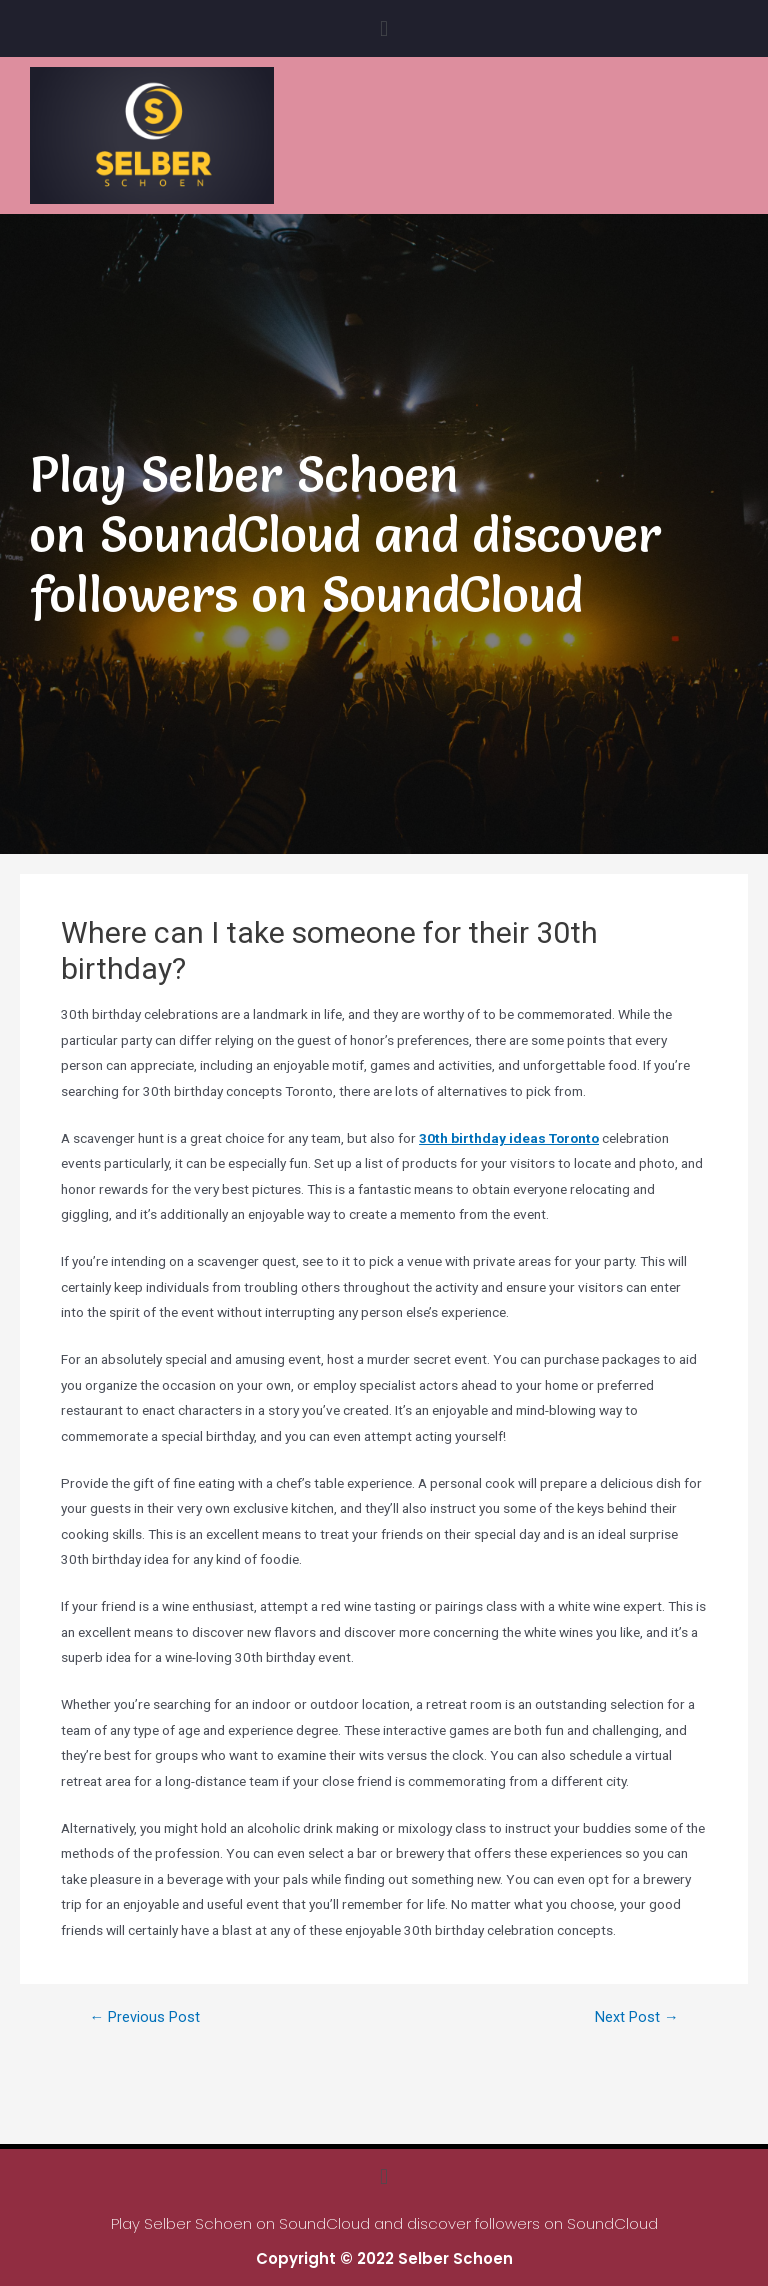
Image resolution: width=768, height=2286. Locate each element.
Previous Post (144, 2017)
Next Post (637, 2017)
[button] (383, 28)
